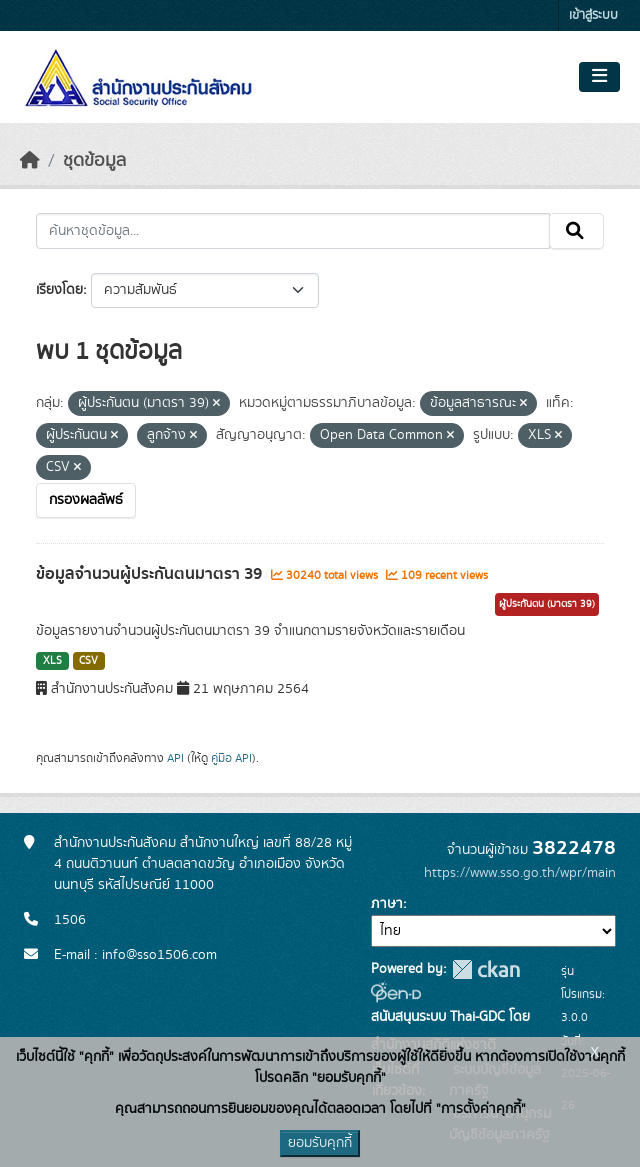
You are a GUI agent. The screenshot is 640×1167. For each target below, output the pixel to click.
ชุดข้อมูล (94, 161)
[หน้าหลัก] (30, 161)
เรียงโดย (59, 290)
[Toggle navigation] (599, 77)
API (175, 758)
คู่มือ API (231, 758)
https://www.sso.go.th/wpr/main (520, 873)
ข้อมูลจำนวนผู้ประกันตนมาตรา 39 (151, 574)
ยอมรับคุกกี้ (320, 1143)
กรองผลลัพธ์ (86, 500)
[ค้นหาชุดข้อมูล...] (293, 231)
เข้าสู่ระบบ (593, 15)
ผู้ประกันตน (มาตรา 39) (547, 604)
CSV (88, 661)
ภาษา (387, 904)
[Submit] (576, 231)
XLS (52, 661)
